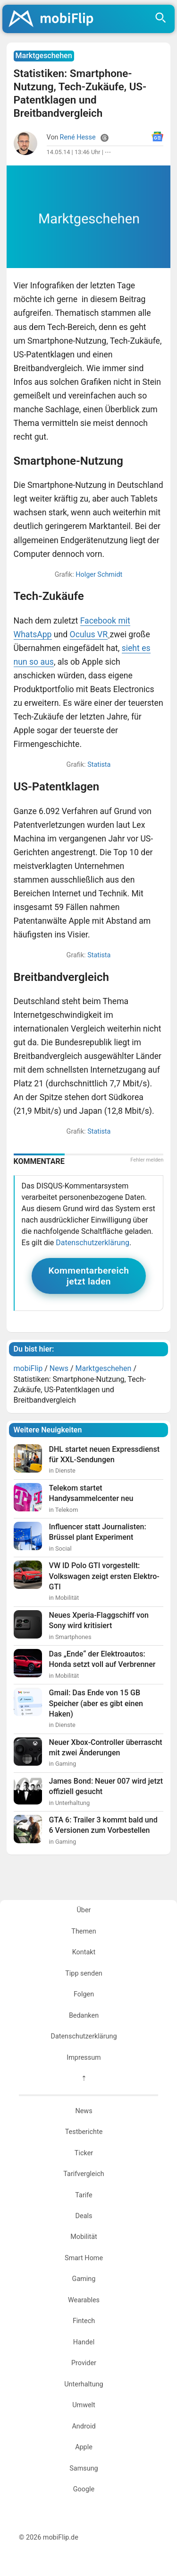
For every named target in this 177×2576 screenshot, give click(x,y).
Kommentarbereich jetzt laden (89, 1276)
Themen (83, 1931)
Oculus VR (89, 634)
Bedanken (84, 2016)
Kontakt (84, 1952)
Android (83, 2426)
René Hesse (78, 137)
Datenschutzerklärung (92, 1242)
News (83, 2111)
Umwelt (83, 2405)
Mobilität (83, 2237)
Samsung (83, 2468)
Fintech (84, 2321)
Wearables (84, 2300)
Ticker (84, 2153)
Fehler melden (146, 1160)
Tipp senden (83, 1973)
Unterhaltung (83, 2384)
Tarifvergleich (83, 2174)
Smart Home (84, 2258)
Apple (84, 2447)
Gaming (84, 2279)
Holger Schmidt (99, 575)
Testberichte (84, 2132)
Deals (84, 2216)
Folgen (84, 1994)
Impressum (84, 2058)
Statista (98, 765)
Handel (83, 2342)
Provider (83, 2363)
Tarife (83, 2195)
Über (84, 1910)
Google (83, 2489)
